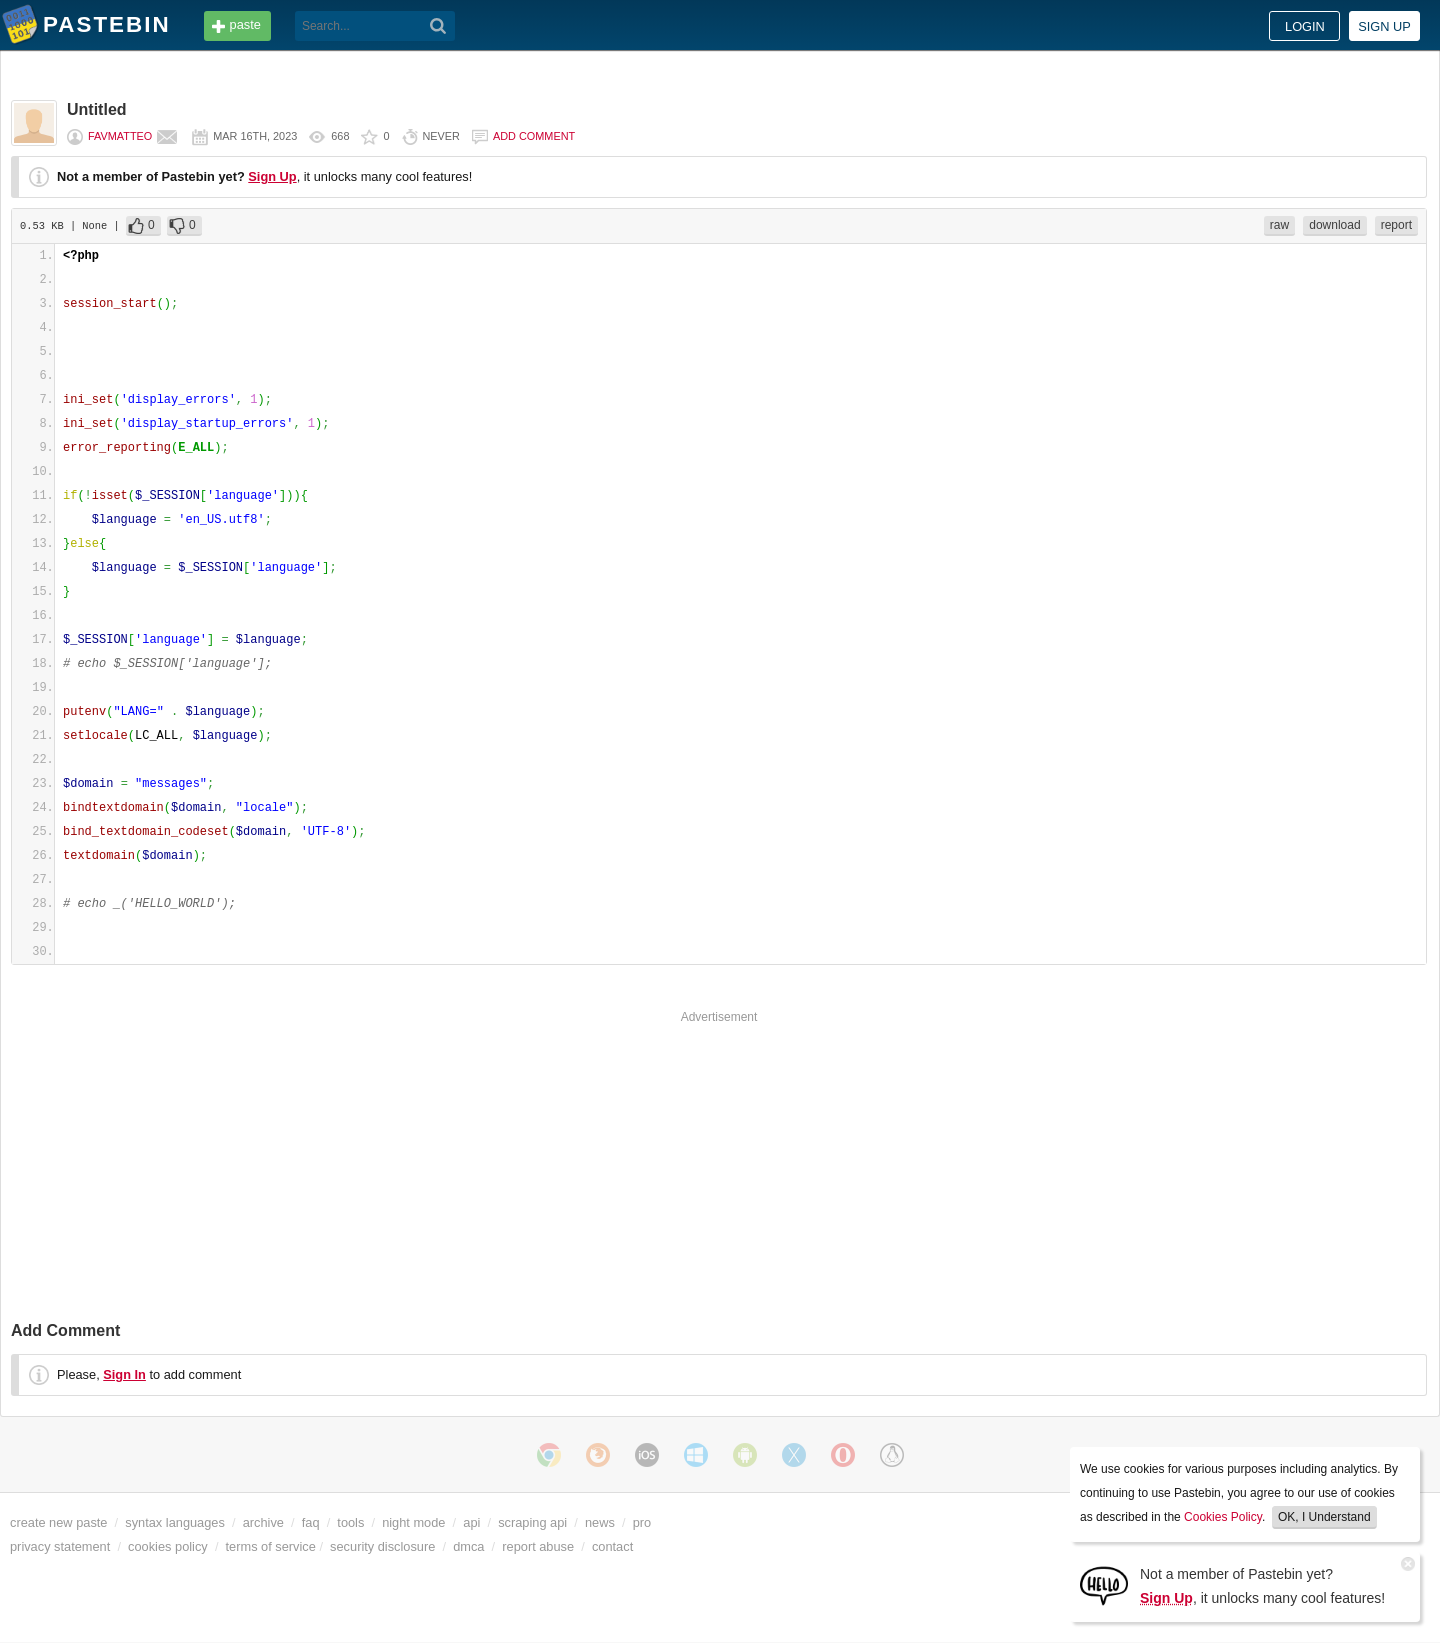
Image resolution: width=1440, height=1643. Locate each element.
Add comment (534, 136)
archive (263, 1522)
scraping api (532, 1522)
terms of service (271, 1546)
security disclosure (382, 1546)
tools (350, 1522)
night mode (413, 1522)
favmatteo (120, 136)
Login (1305, 26)
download (1334, 225)
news (600, 1522)
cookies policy (168, 1546)
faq (311, 1522)
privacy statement (60, 1546)
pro (642, 1522)
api (471, 1522)
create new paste (58, 1522)
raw (1279, 225)
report (1396, 225)
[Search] (438, 26)
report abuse (538, 1546)
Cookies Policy (1223, 1517)
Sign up (1384, 26)
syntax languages (175, 1522)
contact (612, 1546)
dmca (468, 1546)
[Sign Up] (1104, 1584)
